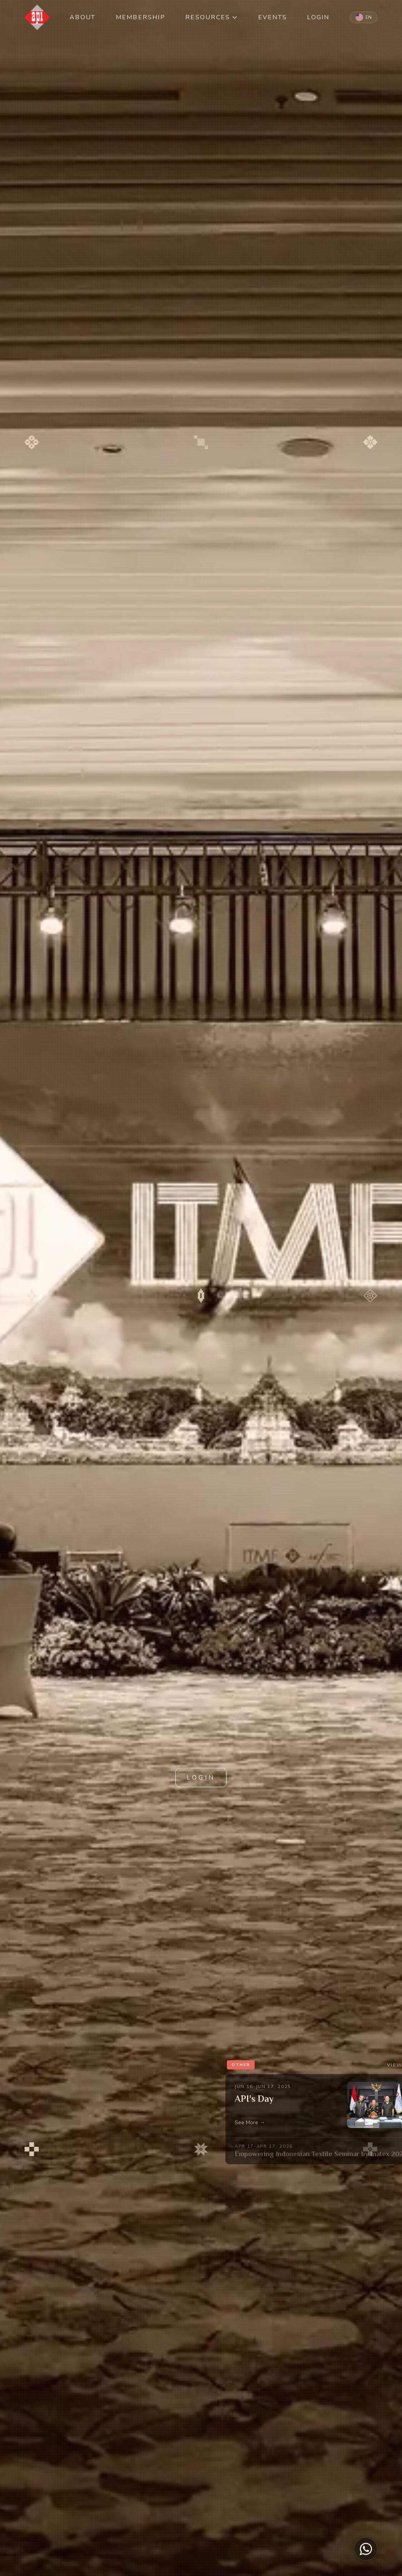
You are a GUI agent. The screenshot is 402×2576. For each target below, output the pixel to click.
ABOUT (82, 17)
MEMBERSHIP (140, 17)
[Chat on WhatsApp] (365, 2549)
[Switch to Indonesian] (363, 17)
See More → (250, 2122)
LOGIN (318, 17)
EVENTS (272, 17)
